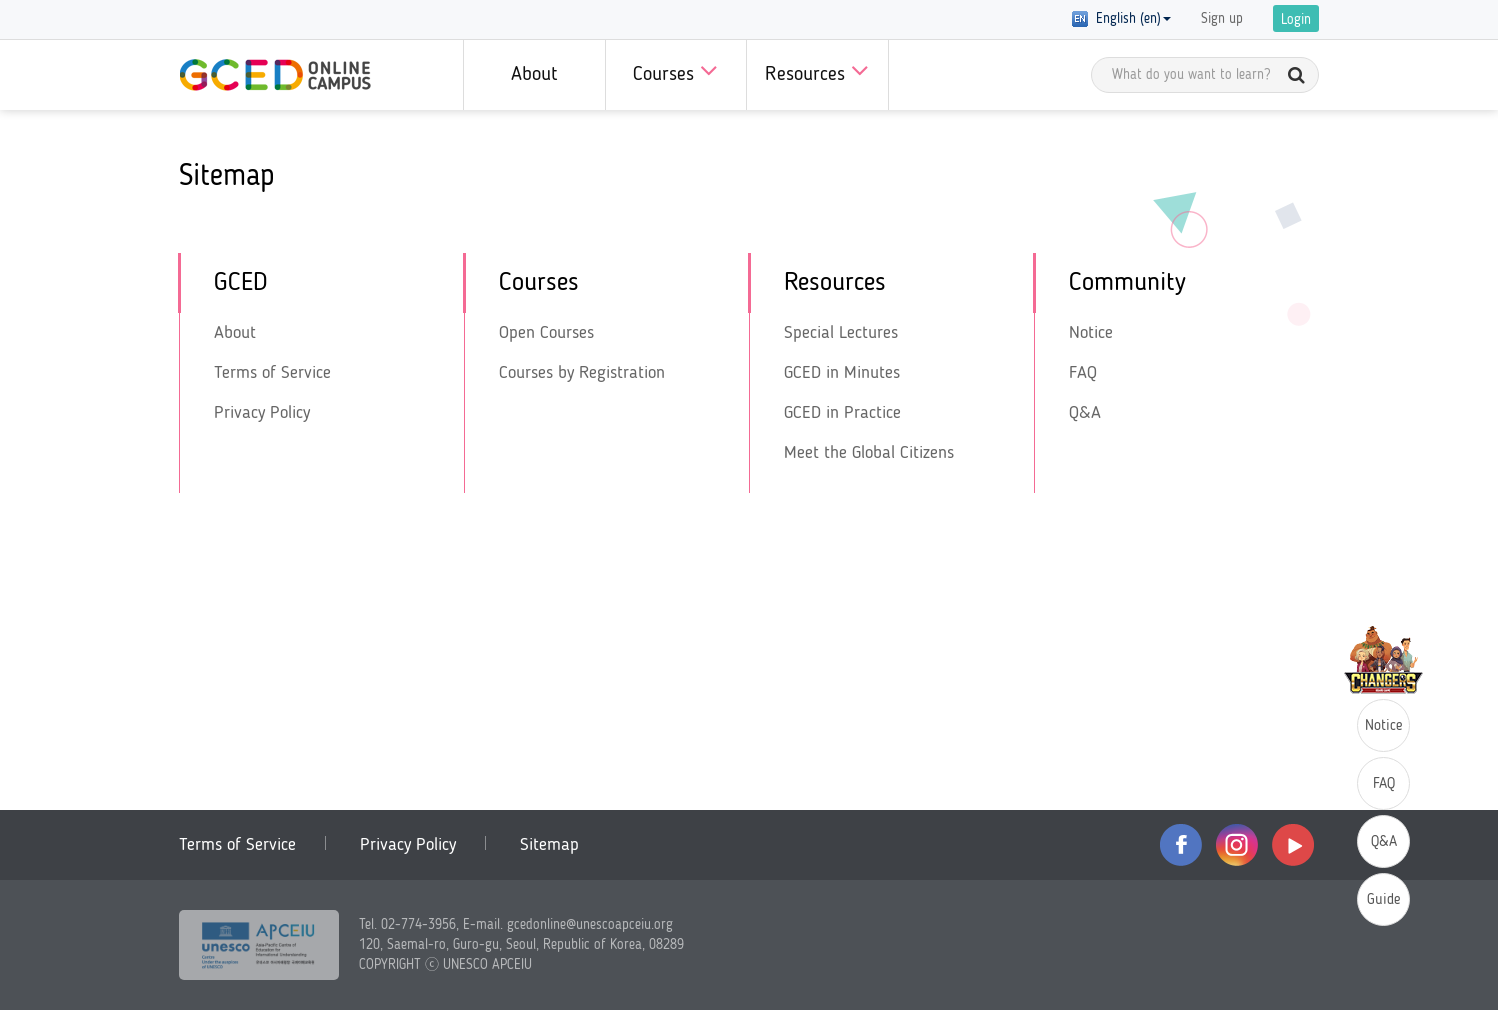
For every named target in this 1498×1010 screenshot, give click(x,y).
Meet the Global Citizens (869, 453)
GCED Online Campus (275, 75)
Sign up (1222, 19)
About (534, 75)
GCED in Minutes (842, 373)
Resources (817, 70)
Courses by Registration (582, 373)
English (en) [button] (1121, 19)
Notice (1091, 333)
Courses (675, 70)
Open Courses (546, 333)
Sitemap (549, 845)
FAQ (1083, 373)
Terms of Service (272, 373)
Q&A (1085, 413)
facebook (1181, 845)
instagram (1237, 845)
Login (1296, 20)
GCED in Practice (842, 413)
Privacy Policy (262, 413)
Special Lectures (841, 333)
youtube (1293, 845)
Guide (1384, 900)
